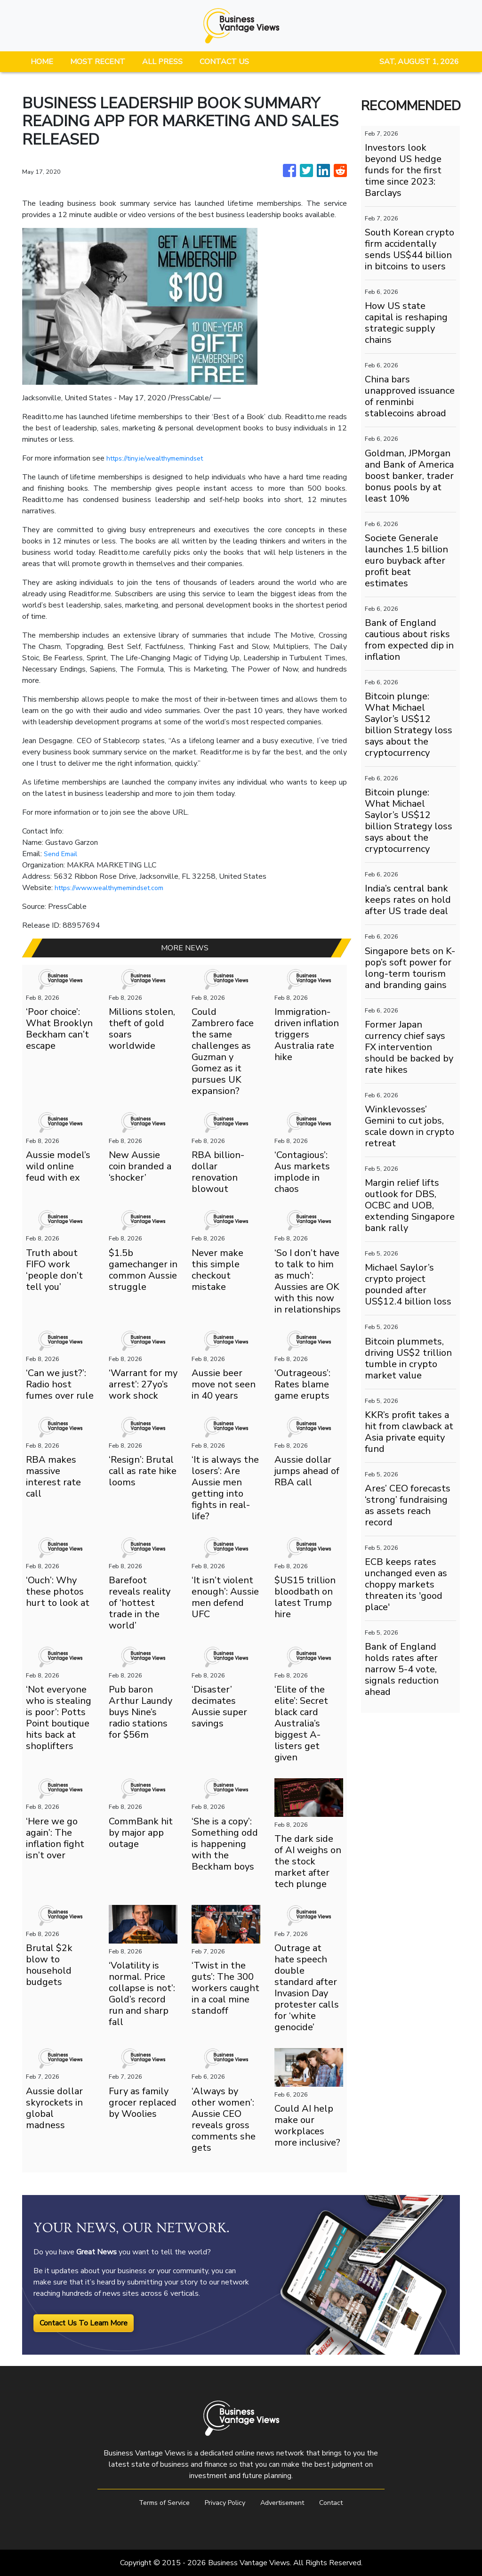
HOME (42, 62)
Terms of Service (157, 2502)
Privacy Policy (223, 2502)
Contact (340, 2502)
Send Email (62, 854)
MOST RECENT (97, 62)
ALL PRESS (162, 62)
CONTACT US (224, 62)
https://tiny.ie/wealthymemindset (161, 458)
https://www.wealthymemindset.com (116, 888)
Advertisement (286, 2502)
